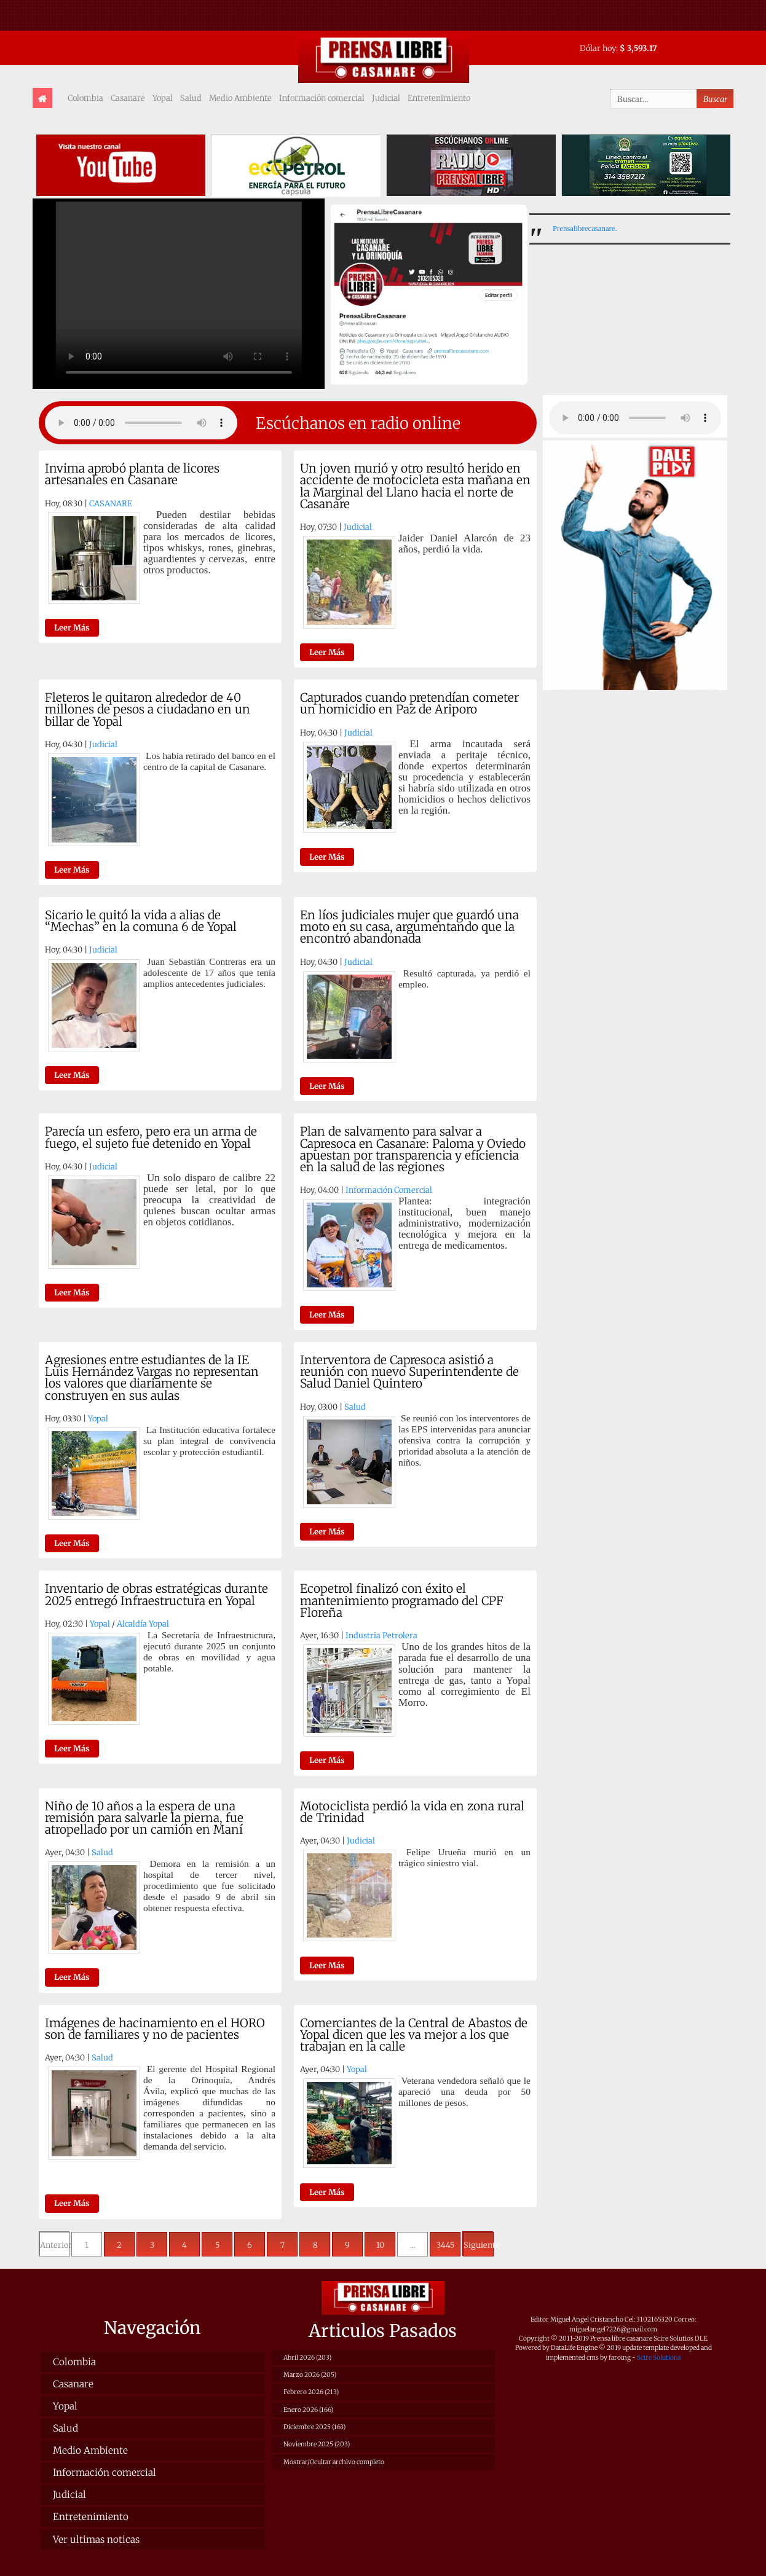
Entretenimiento (439, 98)
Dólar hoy (598, 48)
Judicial (386, 98)
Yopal (162, 98)
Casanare (128, 98)
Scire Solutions (659, 2358)
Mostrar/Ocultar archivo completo (333, 2462)
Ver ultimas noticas (96, 2539)
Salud (191, 98)
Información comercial (322, 98)
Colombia (85, 98)
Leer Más (72, 627)
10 (380, 2245)
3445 (445, 2245)
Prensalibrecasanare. (585, 228)
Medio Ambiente (240, 98)
